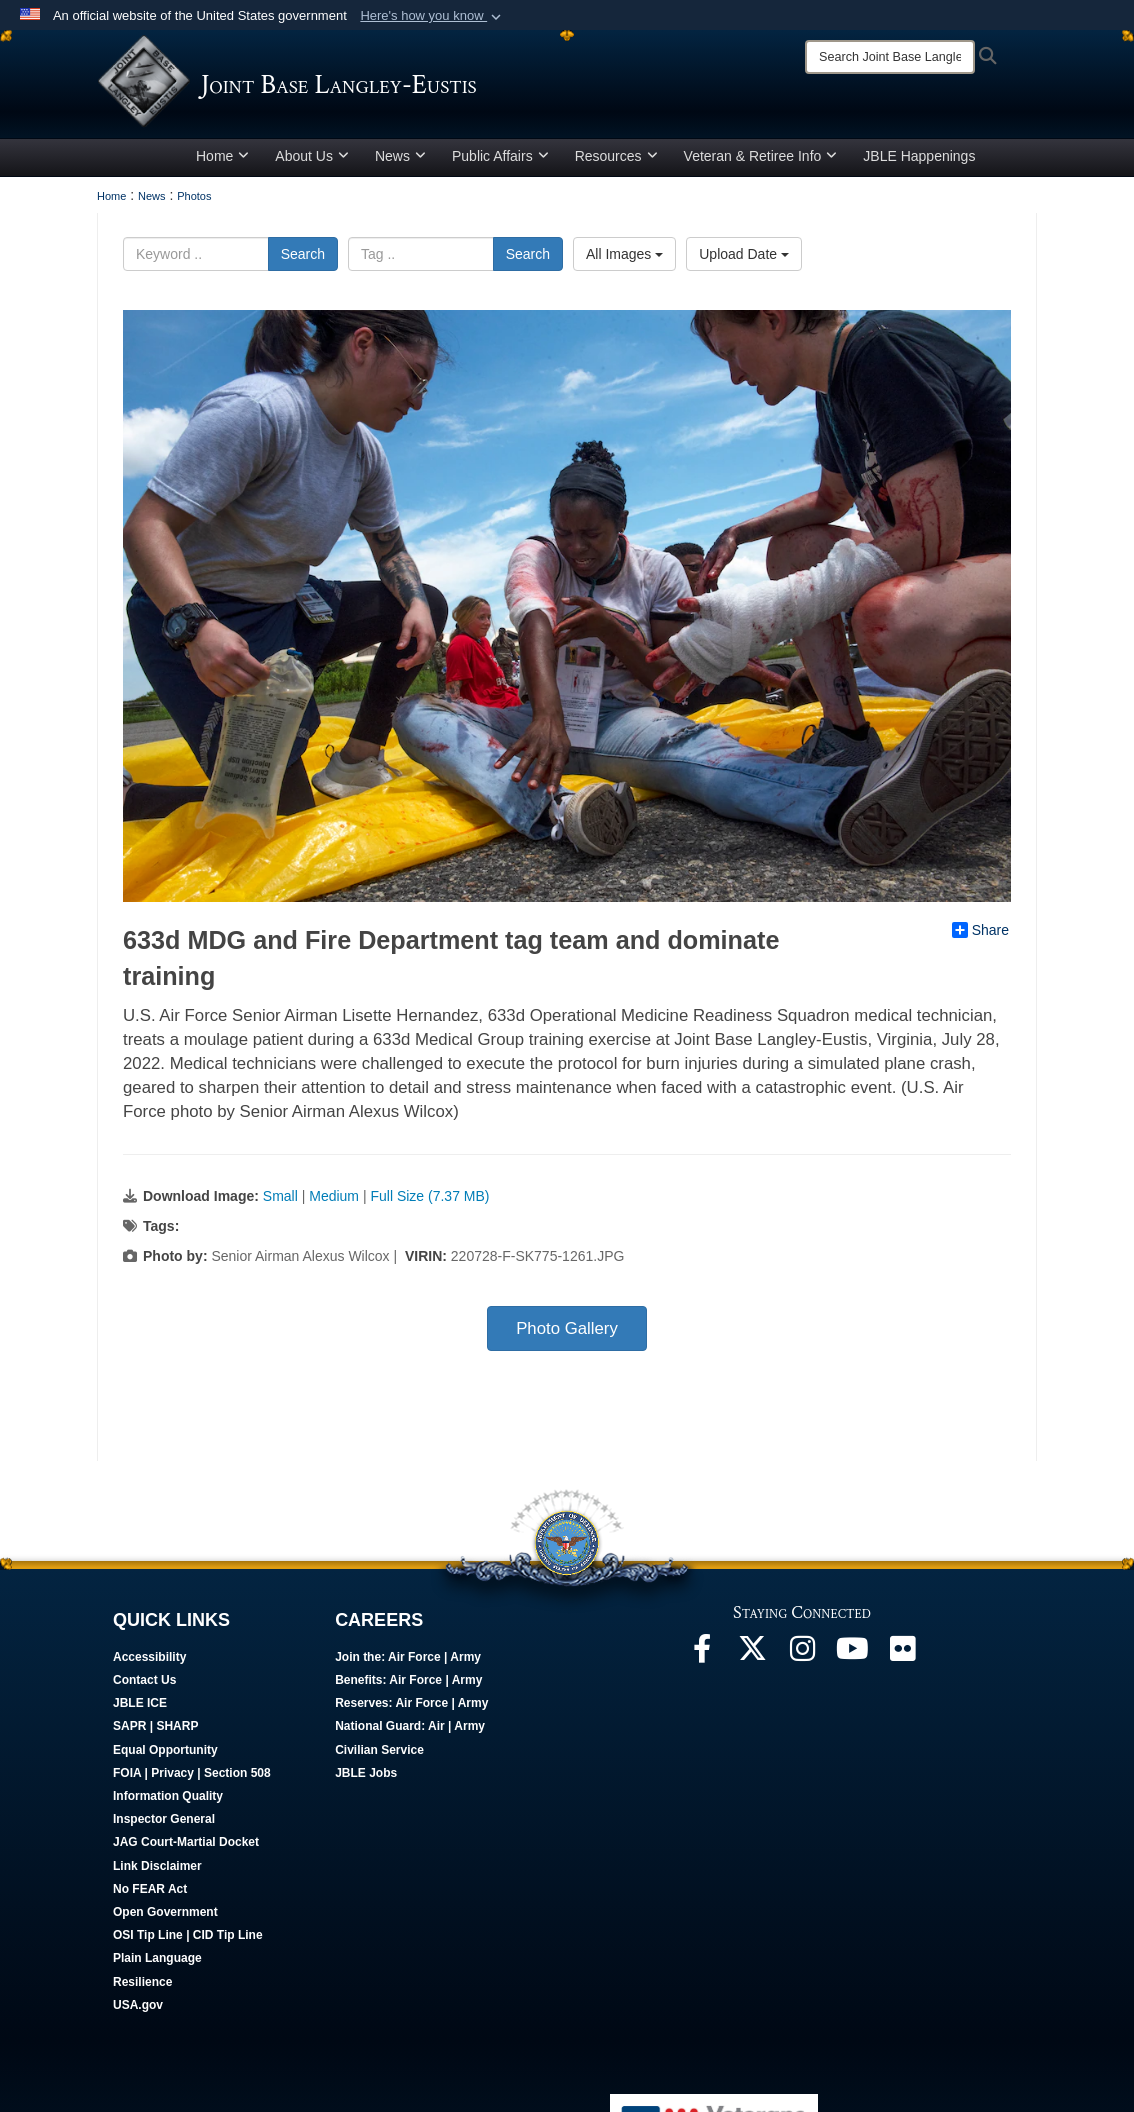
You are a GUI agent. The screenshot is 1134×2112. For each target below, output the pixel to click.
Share (980, 937)
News (400, 163)
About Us (312, 163)
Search (303, 261)
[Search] (890, 57)
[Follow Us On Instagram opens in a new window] (802, 1661)
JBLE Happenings (919, 163)
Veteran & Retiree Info (761, 163)
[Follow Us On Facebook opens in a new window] (702, 1661)
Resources (616, 163)
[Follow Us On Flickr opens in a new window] (902, 1661)
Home (222, 163)
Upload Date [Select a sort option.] (744, 261)
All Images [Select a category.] (624, 261)
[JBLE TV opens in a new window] (852, 1661)
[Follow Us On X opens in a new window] (752, 1661)
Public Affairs (500, 163)
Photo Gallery (567, 1335)
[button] (432, 16)
